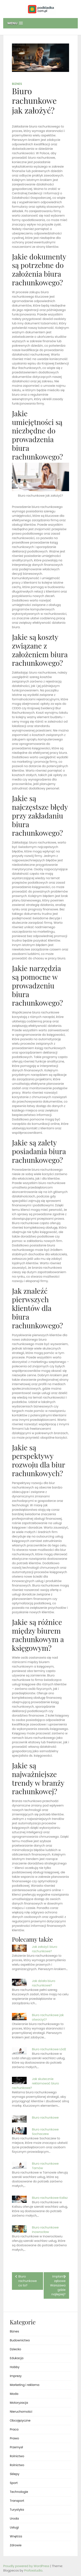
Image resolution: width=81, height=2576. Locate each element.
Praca (14, 2429)
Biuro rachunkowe (45, 2117)
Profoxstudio (33, 2570)
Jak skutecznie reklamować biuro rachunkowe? (35, 2083)
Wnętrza (16, 2536)
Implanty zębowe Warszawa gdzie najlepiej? (57, 2285)
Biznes (17, 84)
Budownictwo (20, 2340)
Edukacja (16, 2358)
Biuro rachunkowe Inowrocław (45, 2229)
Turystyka (17, 2509)
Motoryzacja (19, 2403)
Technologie (19, 2492)
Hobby (14, 2367)
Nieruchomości (21, 2411)
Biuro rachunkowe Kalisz (50, 2198)
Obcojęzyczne (20, 2420)
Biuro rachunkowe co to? (27, 2280)
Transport (17, 2501)
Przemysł (16, 2447)
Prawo (14, 2438)
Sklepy (14, 2474)
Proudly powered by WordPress (26, 2566)
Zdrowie (16, 2545)
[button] (40, 23)
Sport (14, 2483)
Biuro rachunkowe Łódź (49, 2049)
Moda (14, 2394)
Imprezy (16, 2376)
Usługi (14, 2527)
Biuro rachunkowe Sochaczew (45, 2131)
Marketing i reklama (24, 2385)
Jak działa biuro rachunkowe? (43, 1983)
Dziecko (15, 2349)
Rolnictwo (17, 2456)
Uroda (14, 2518)
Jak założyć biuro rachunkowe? (44, 1949)
